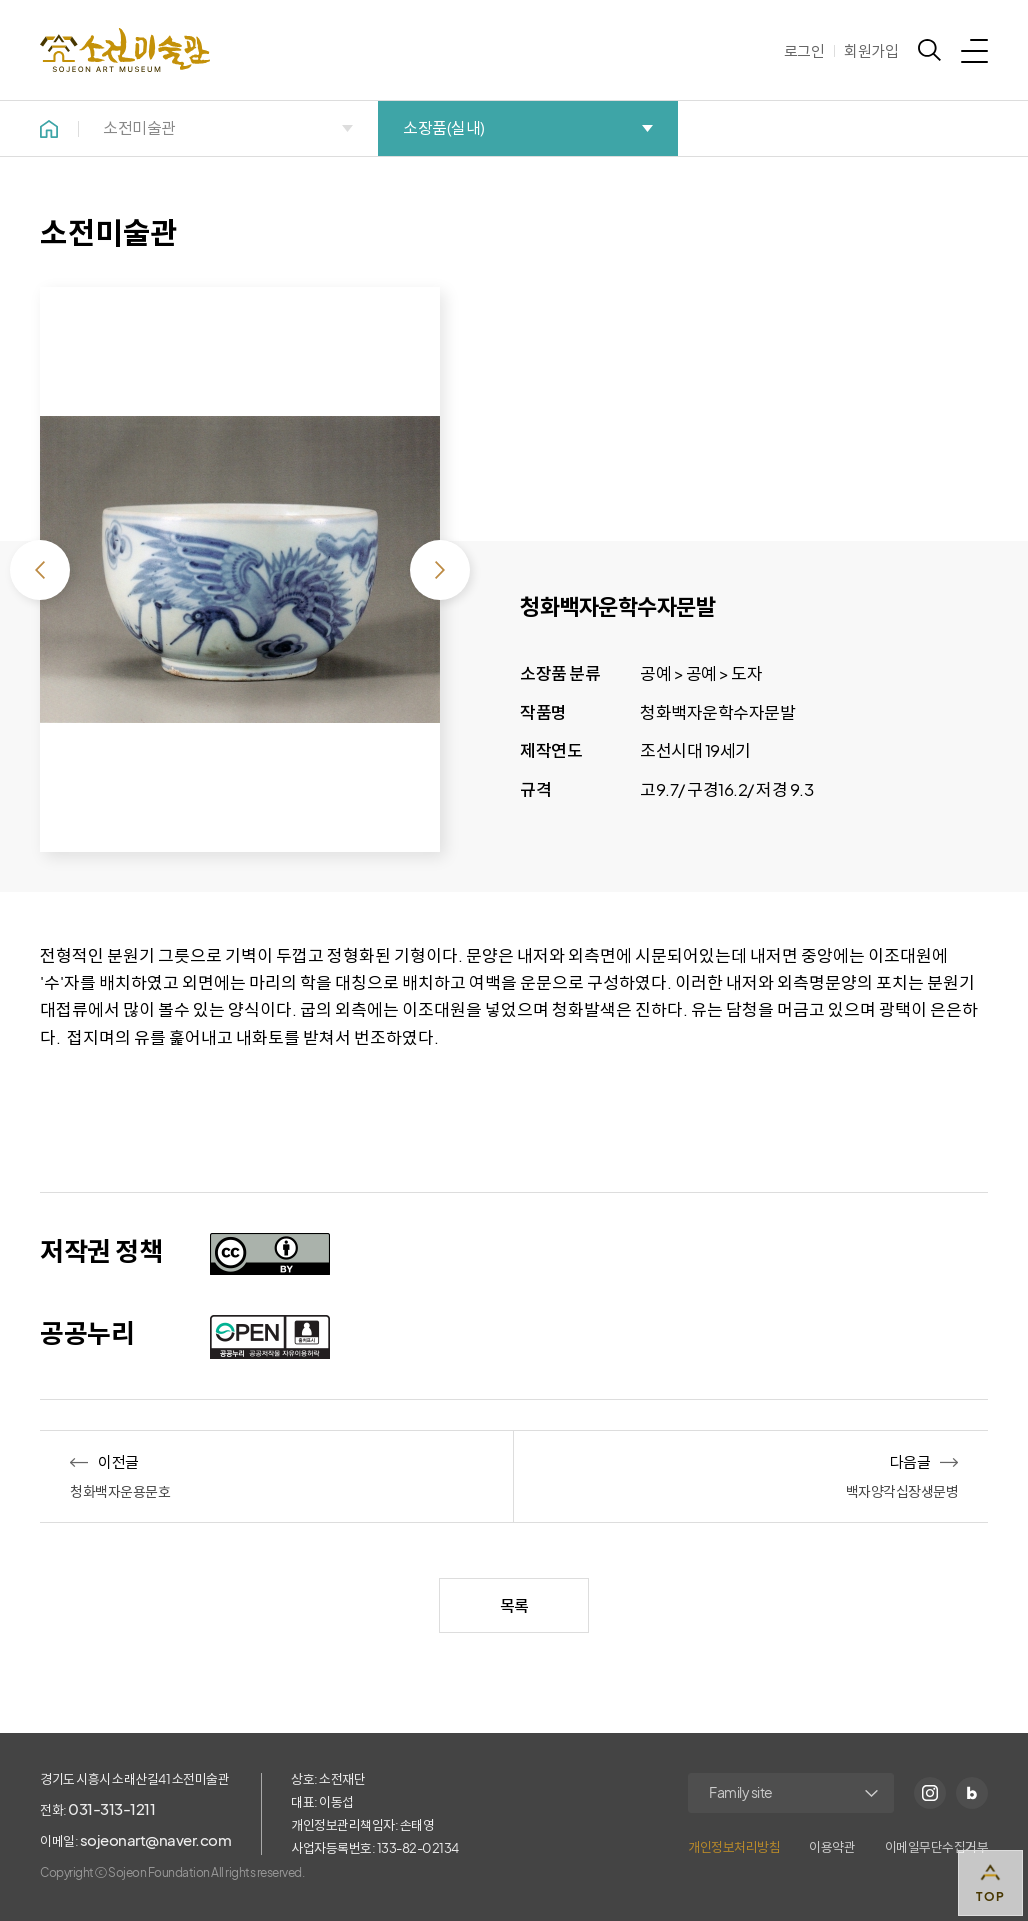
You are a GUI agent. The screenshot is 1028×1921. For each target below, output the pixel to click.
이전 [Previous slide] (40, 570)
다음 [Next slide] (440, 570)
